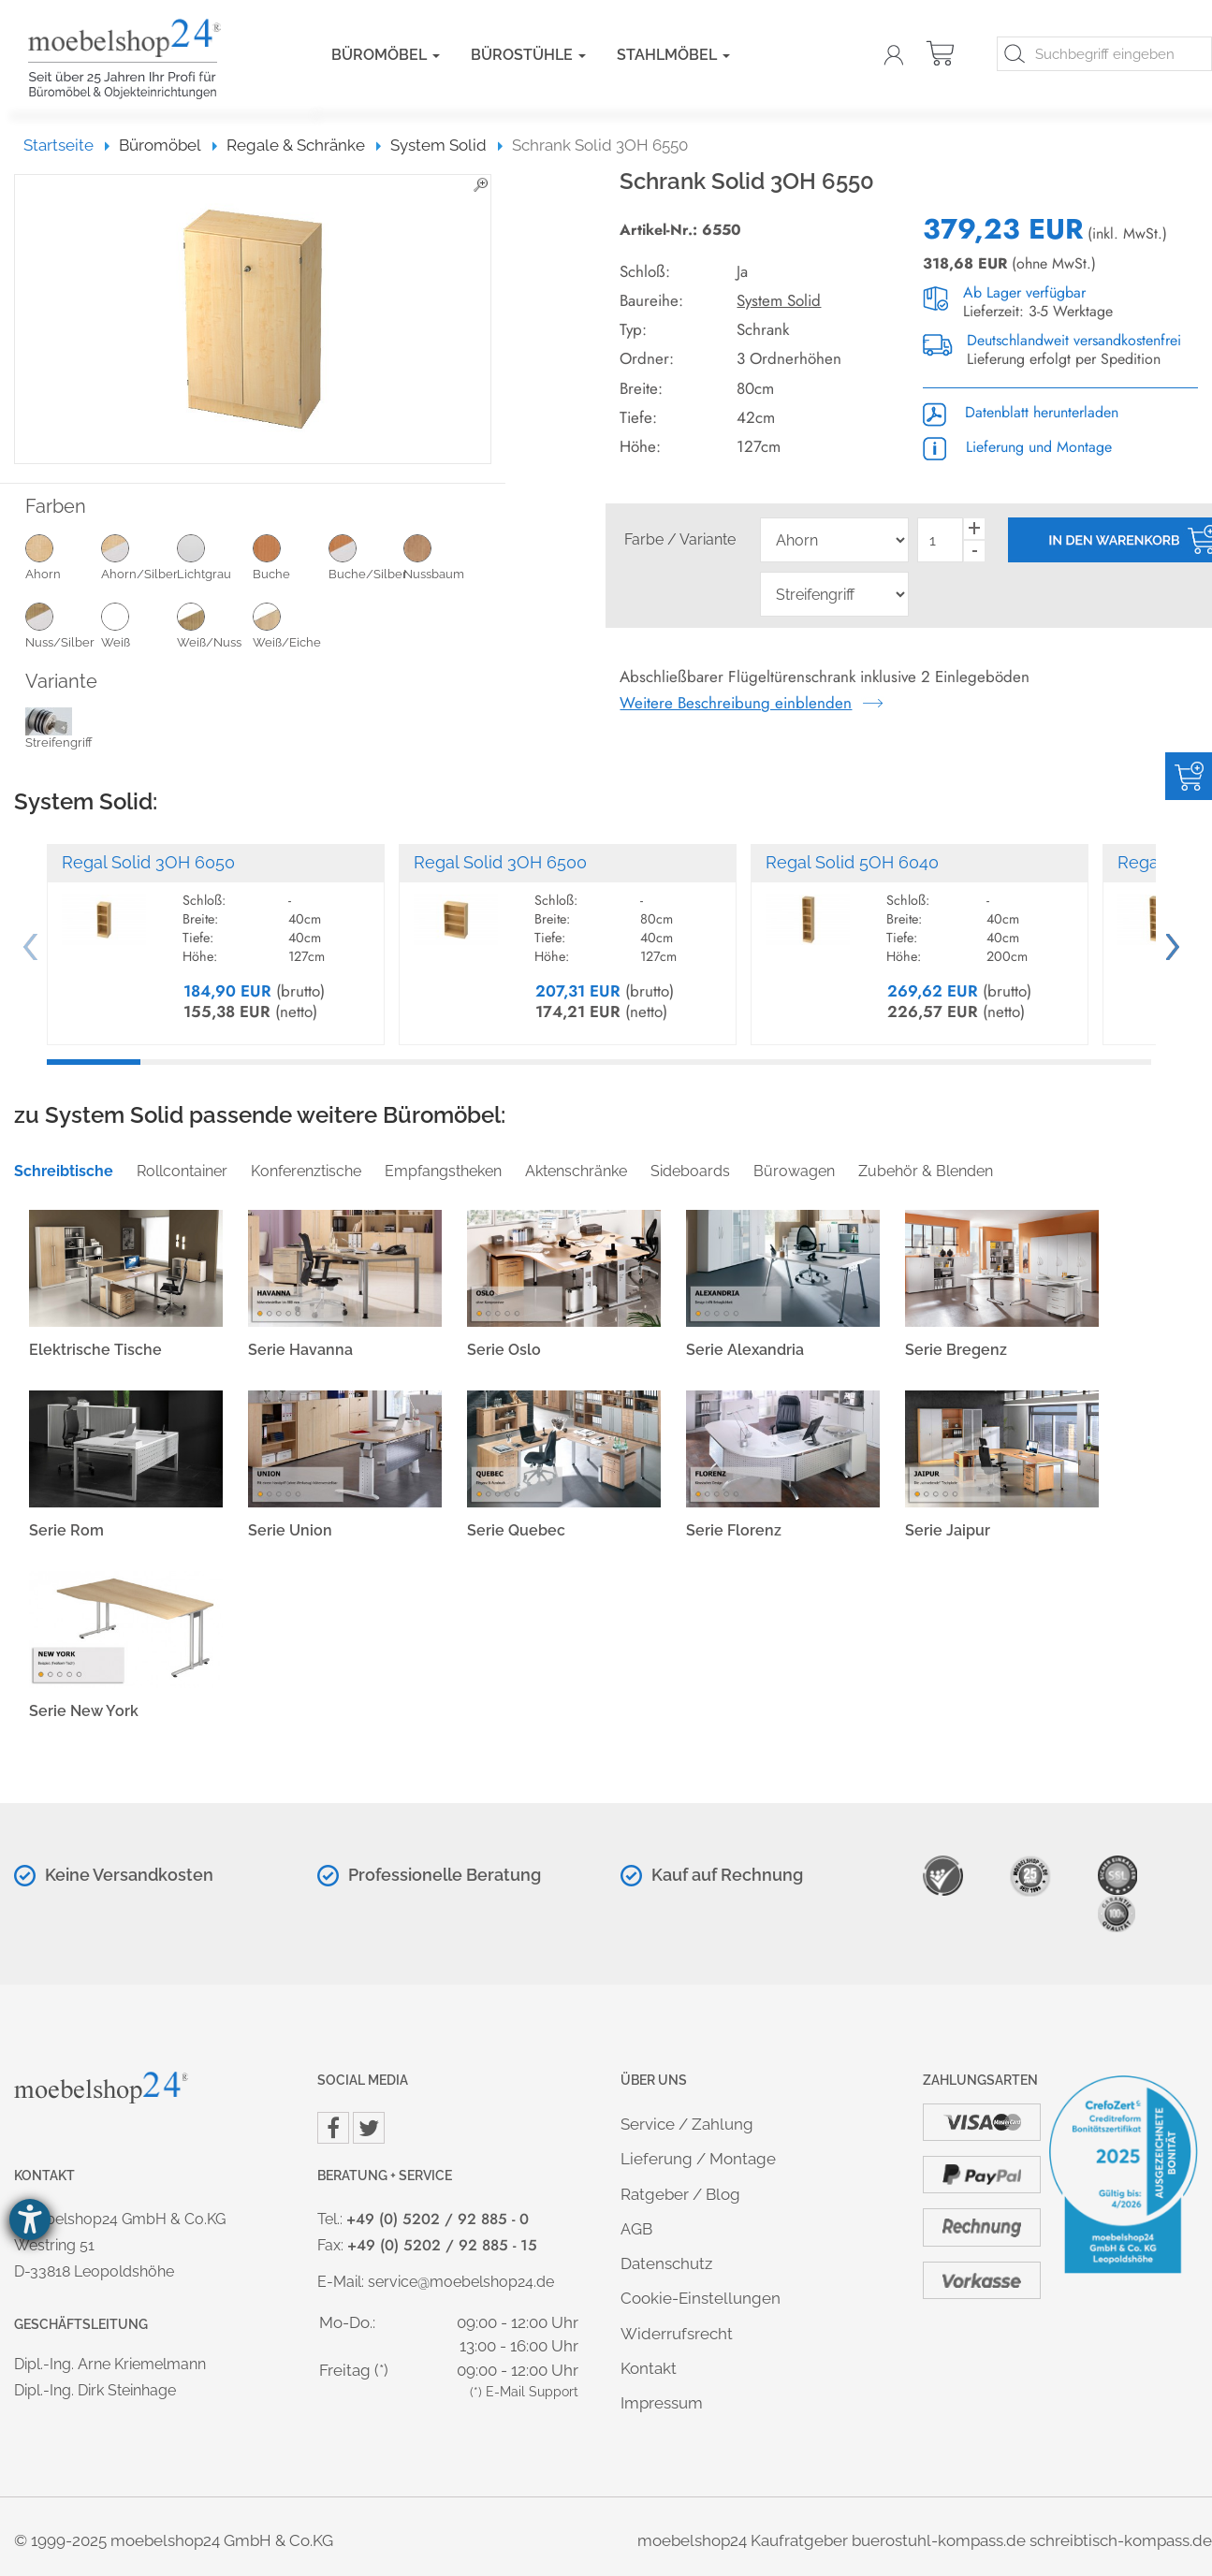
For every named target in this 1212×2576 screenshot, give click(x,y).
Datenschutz (666, 2263)
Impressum (662, 2403)
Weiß (139, 625)
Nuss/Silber (63, 625)
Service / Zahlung (687, 2124)
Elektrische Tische (95, 1350)
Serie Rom (66, 1530)
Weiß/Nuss (215, 625)
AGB (636, 2228)
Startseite (66, 145)
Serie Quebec (516, 1530)
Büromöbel (385, 55)
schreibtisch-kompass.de (1120, 2540)
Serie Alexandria (745, 1350)
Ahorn (63, 556)
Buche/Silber (366, 556)
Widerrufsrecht (677, 2333)
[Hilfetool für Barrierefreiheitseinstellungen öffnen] (30, 2219)
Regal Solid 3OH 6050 (148, 862)
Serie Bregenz (956, 1350)
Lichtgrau (215, 556)
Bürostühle (528, 55)
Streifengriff (59, 732)
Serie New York (84, 1711)
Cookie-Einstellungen (701, 2298)
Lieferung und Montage (1017, 447)
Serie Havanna (300, 1350)
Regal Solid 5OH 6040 (852, 862)
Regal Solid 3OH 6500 (500, 862)
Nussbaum (441, 556)
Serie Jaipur (947, 1530)
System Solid (779, 300)
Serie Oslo (504, 1350)
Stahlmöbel (673, 55)
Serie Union (290, 1530)
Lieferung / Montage (698, 2158)
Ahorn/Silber (139, 556)
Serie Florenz (733, 1530)
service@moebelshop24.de (461, 2282)
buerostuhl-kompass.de (939, 2540)
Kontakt (649, 2368)
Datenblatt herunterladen (1020, 412)
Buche (291, 556)
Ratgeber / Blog (680, 2194)
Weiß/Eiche (291, 625)
